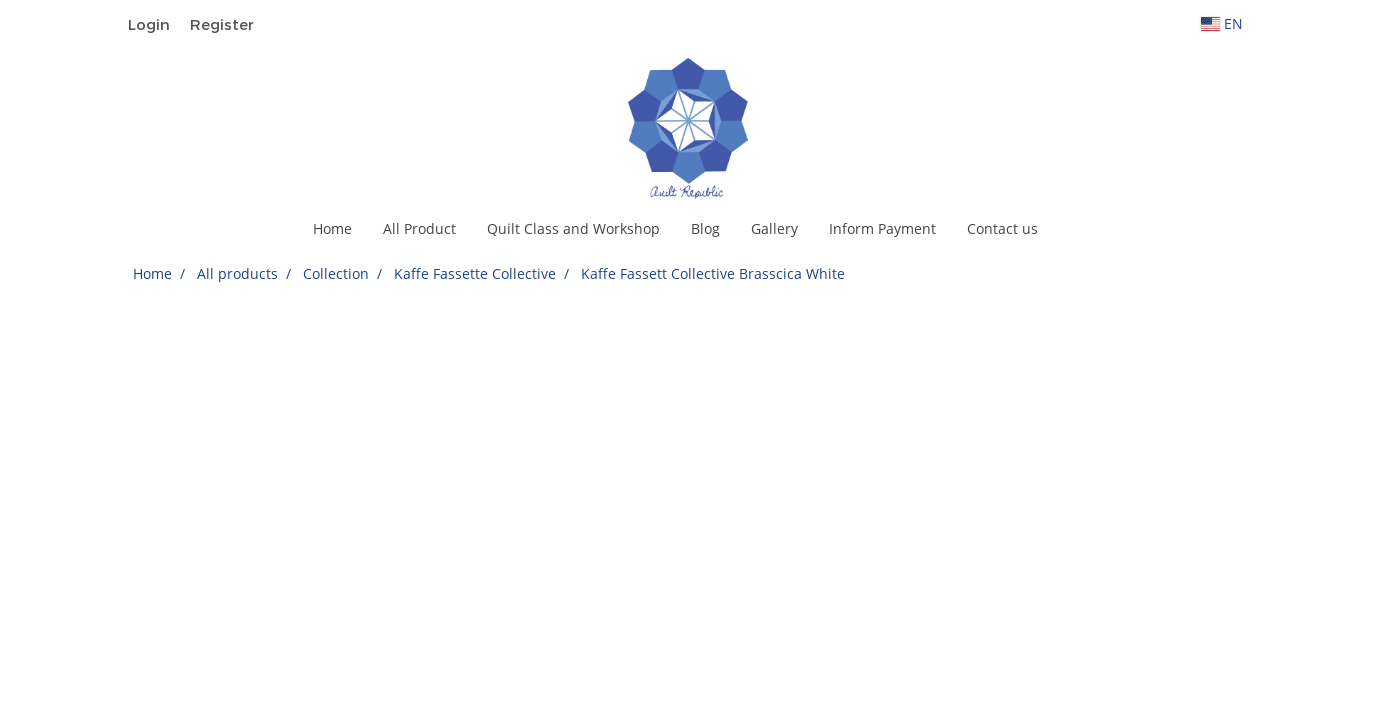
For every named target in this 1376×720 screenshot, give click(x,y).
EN (1222, 23)
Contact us (1002, 228)
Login (149, 24)
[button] (1071, 229)
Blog (705, 228)
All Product (419, 228)
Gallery (774, 228)
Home (332, 228)
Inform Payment (882, 228)
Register (222, 24)
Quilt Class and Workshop (573, 228)
